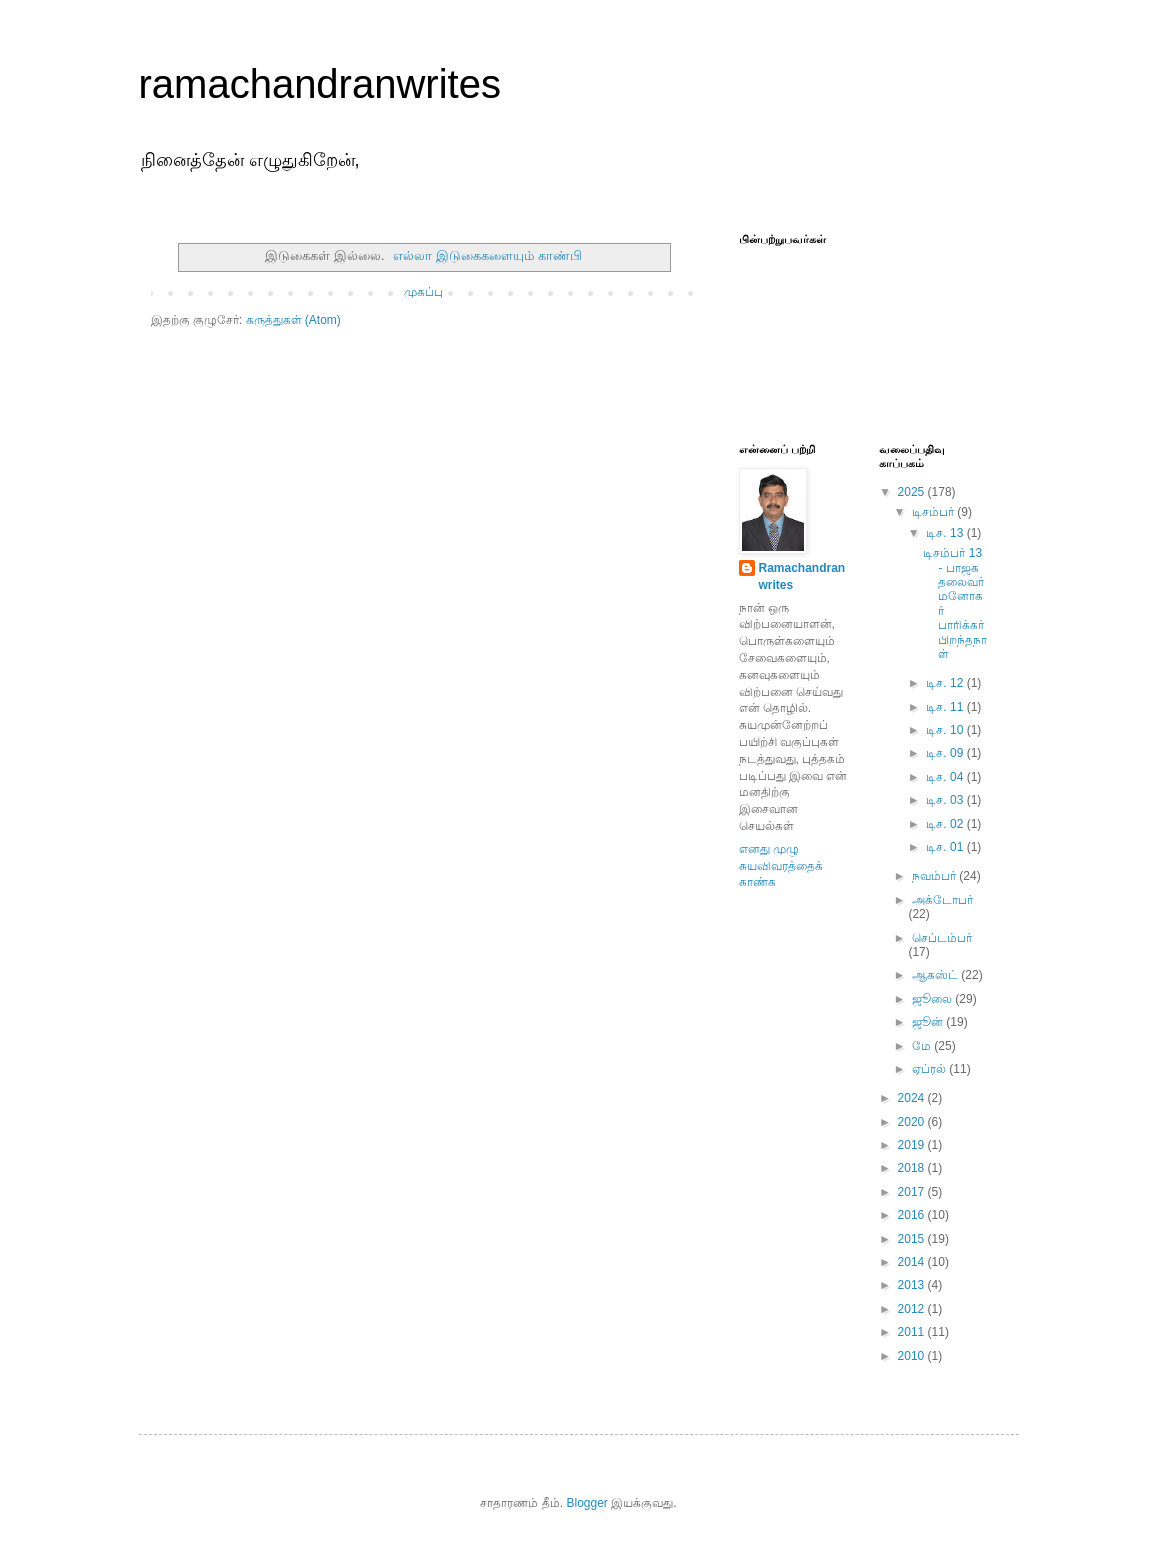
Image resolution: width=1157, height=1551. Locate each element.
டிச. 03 (946, 800)
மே (923, 1046)
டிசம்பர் (934, 512)
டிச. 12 (946, 683)
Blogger (586, 1503)
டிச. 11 (946, 707)
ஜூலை (933, 999)
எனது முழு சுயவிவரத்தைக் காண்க (781, 866)
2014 (913, 1262)
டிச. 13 (946, 533)
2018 (913, 1168)
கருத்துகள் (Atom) (293, 320)
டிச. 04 (946, 777)
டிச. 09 (946, 753)
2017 (913, 1192)
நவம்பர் (935, 876)
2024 (913, 1098)
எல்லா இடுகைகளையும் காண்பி (487, 255)
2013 (913, 1285)
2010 (913, 1356)
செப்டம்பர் (942, 938)
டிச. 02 (946, 824)
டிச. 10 (946, 730)
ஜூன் (929, 1022)
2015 (913, 1239)
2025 (913, 492)
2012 (913, 1309)
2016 (913, 1215)
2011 (913, 1332)
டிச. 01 (946, 847)
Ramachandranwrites (802, 576)
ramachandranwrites (320, 84)
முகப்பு (423, 292)
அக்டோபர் (942, 900)
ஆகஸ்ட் (936, 975)
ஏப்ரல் (930, 1069)
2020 (913, 1122)
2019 (913, 1145)
